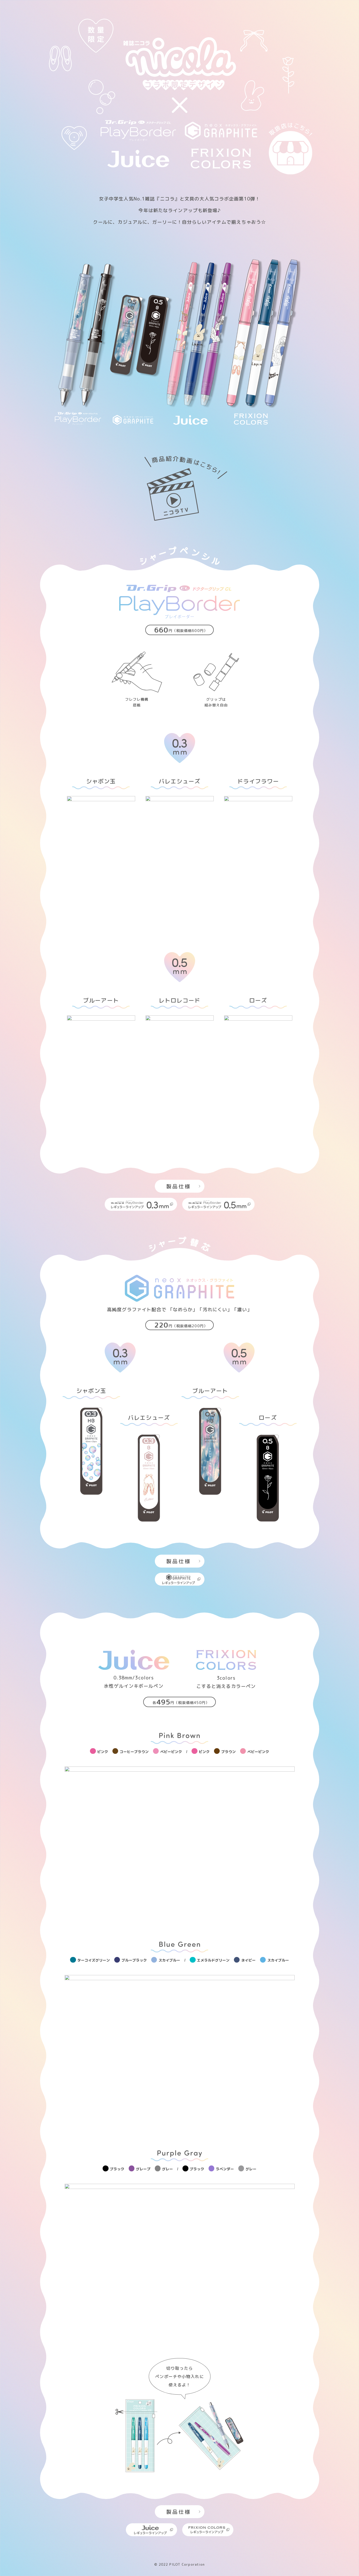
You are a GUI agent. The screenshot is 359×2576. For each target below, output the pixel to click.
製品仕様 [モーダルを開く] (183, 1186)
